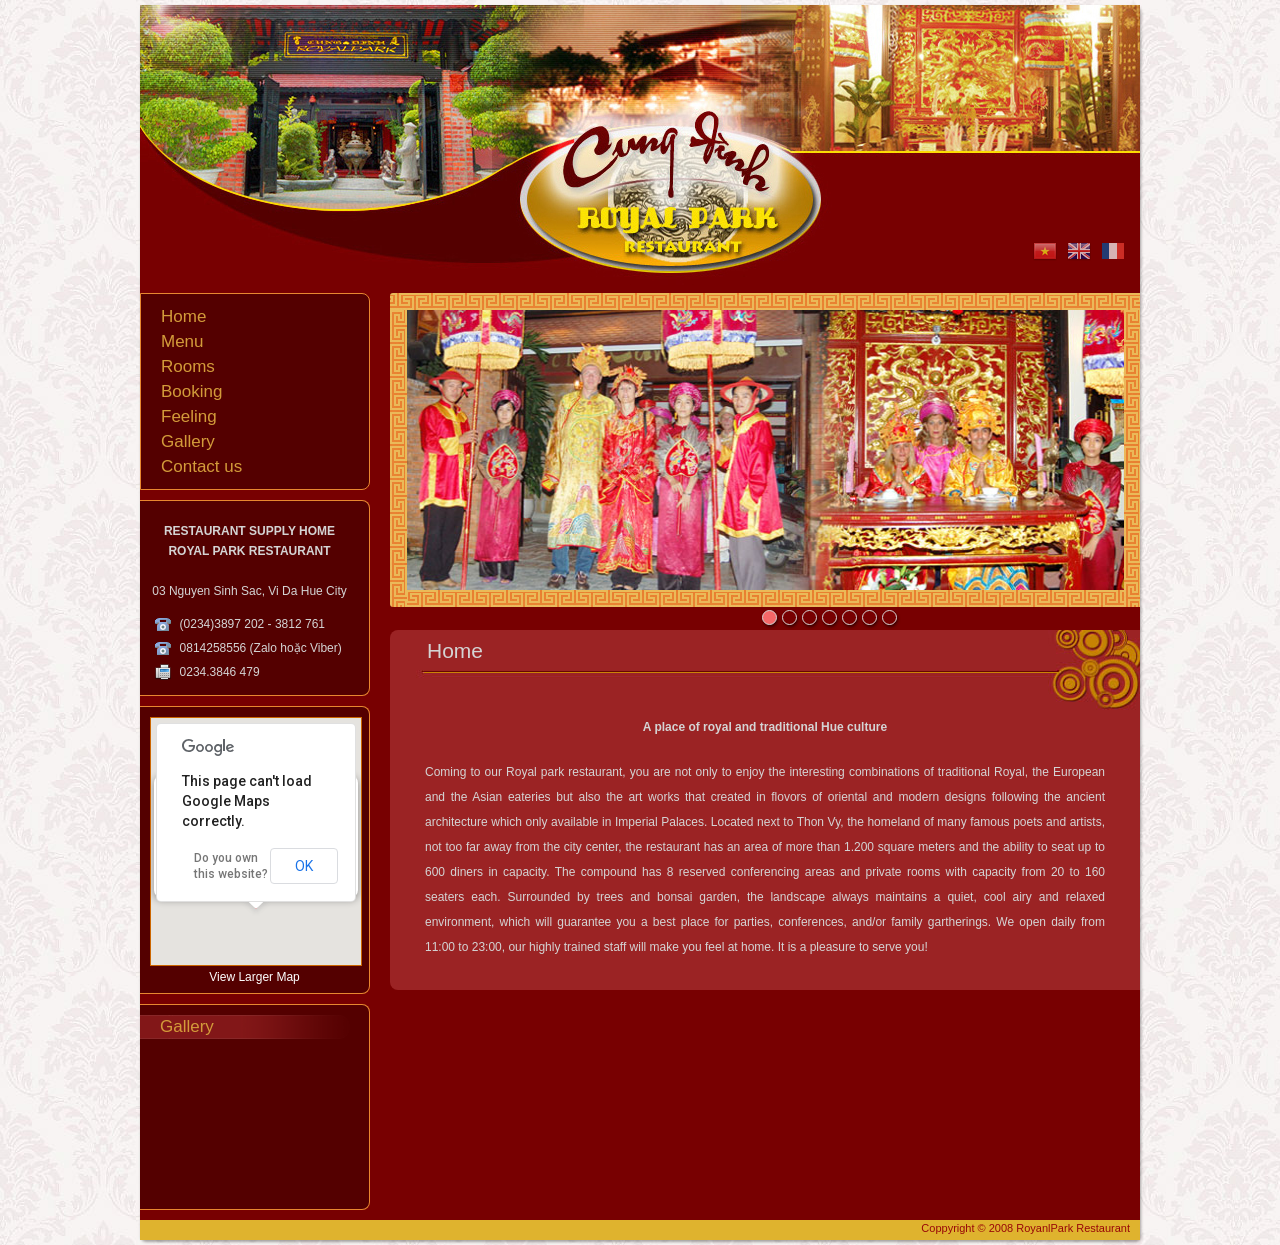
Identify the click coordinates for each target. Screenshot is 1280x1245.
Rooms (188, 366)
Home (183, 316)
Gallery (188, 441)
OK (304, 866)
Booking (191, 391)
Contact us (201, 466)
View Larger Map (254, 977)
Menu (182, 341)
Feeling (189, 416)
